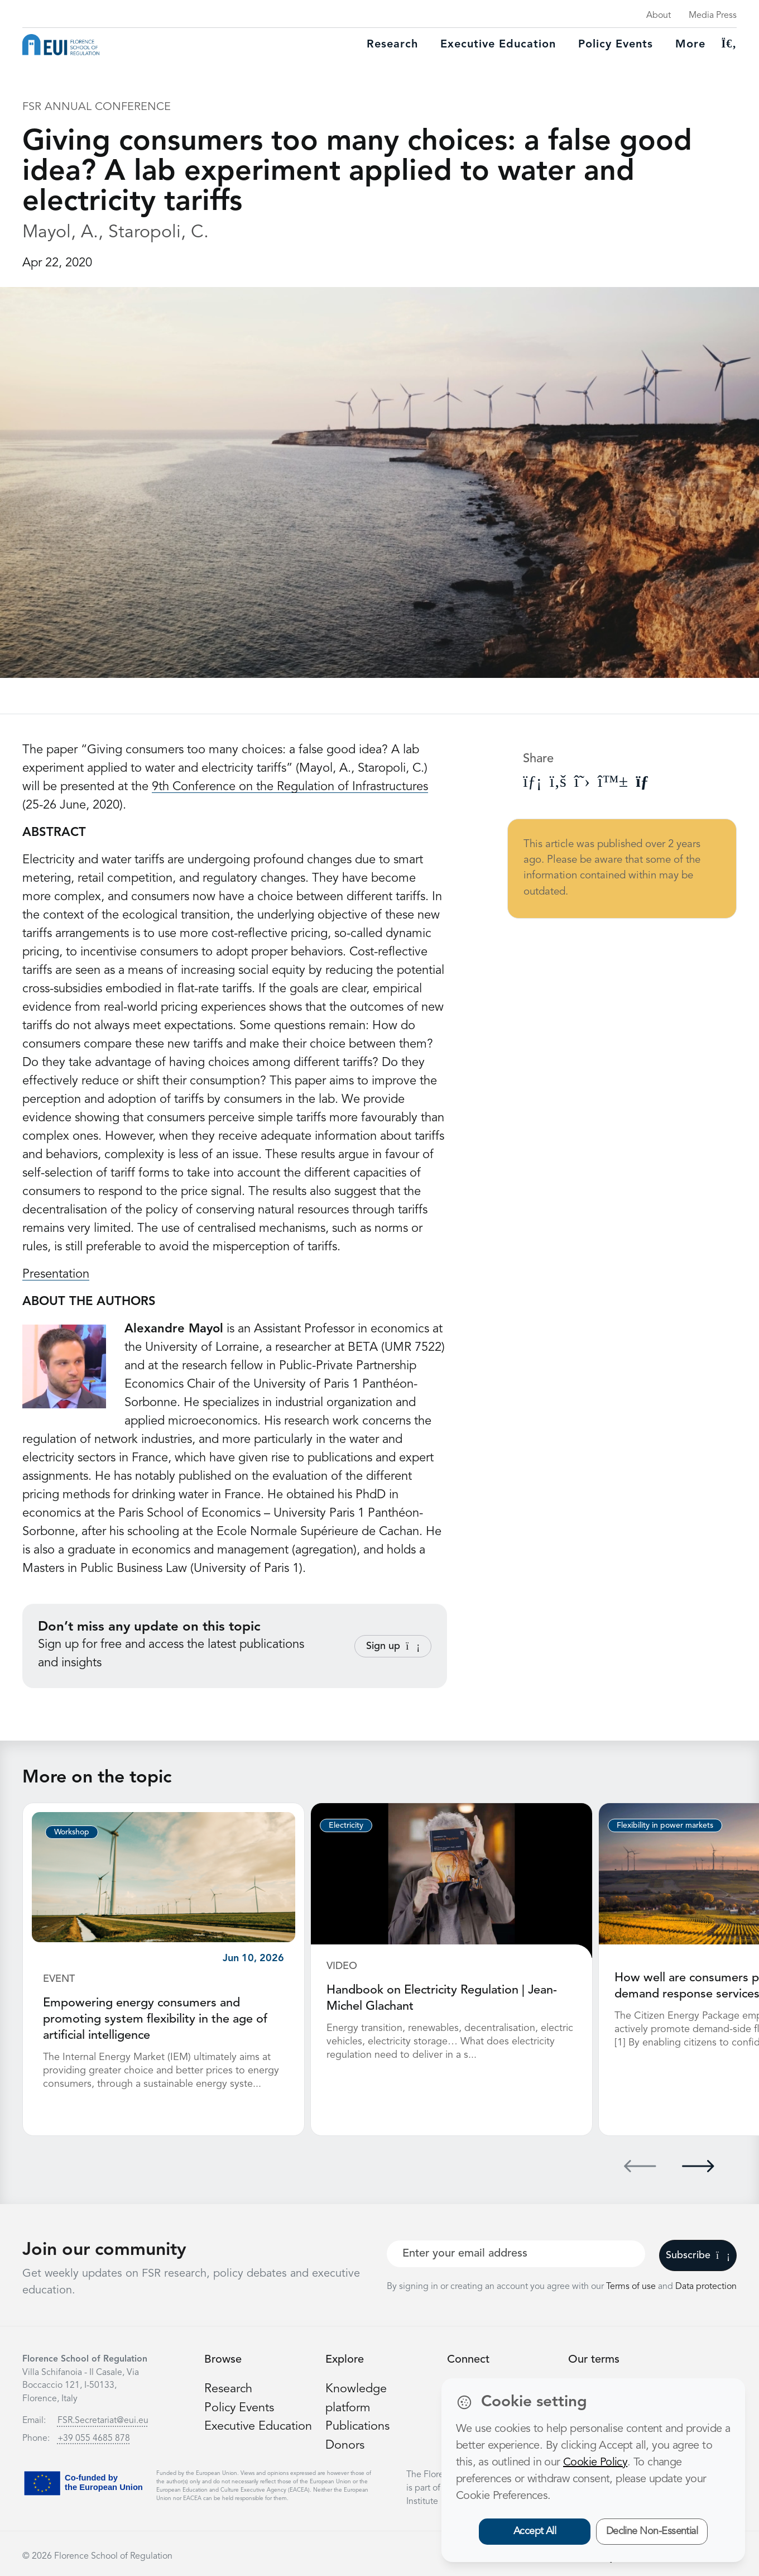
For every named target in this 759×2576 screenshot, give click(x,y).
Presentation (55, 1274)
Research (392, 44)
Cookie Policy (595, 2462)
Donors (344, 2442)
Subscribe (698, 2254)
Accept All (534, 2531)
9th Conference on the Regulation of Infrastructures (290, 787)
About (658, 15)
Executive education (498, 44)
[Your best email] (516, 2252)
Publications (357, 2424)
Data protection (706, 2285)
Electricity (346, 1825)
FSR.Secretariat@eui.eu (102, 2419)
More (690, 44)
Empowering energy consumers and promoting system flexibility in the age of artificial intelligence (155, 2018)
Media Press (713, 15)
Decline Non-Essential (652, 2531)
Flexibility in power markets (665, 1825)
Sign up (393, 1646)
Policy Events (615, 44)
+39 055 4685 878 (93, 2436)
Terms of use (632, 2285)
